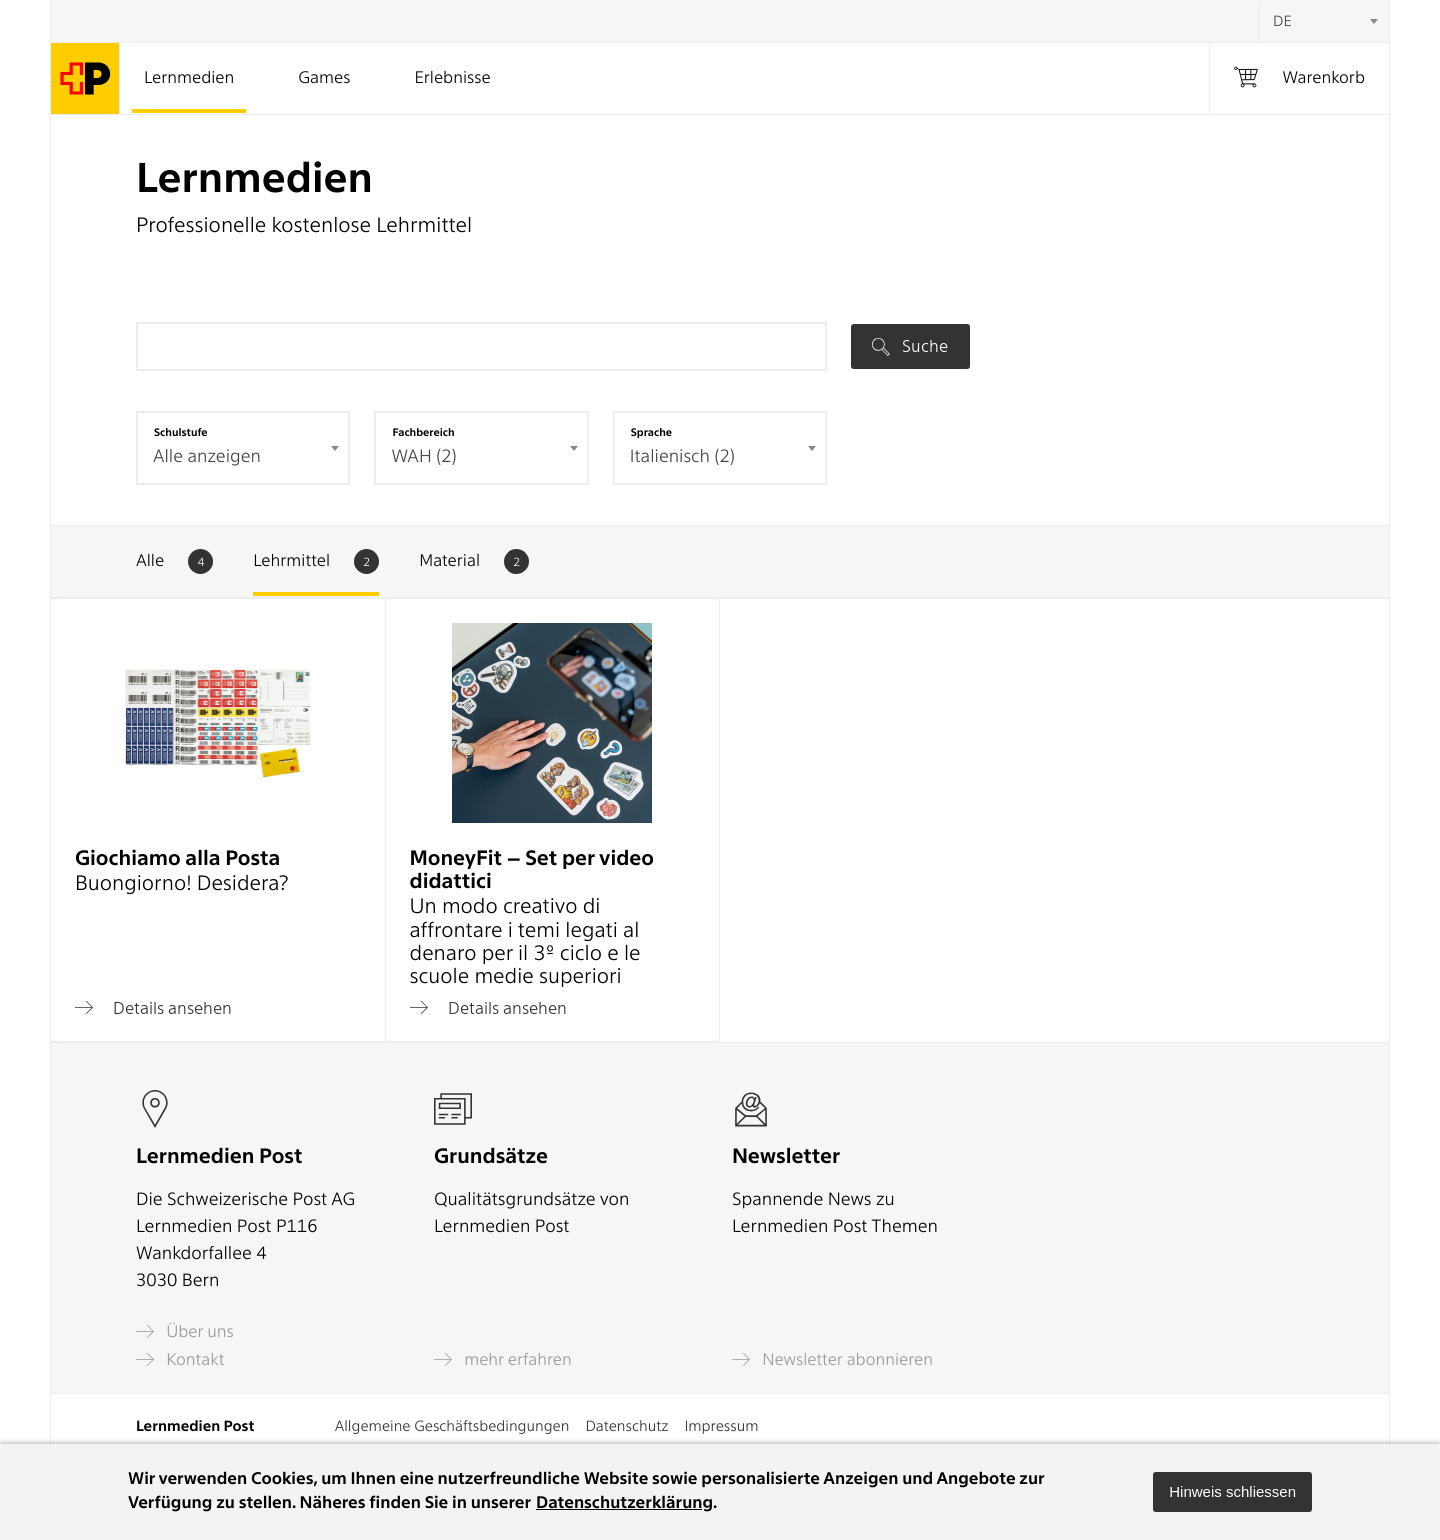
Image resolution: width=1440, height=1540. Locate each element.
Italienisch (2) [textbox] (682, 456)
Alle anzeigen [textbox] (207, 456)
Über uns (185, 1331)
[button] (1232, 1492)
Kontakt (180, 1359)
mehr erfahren (503, 1359)
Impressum (721, 1426)
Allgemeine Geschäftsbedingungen (452, 1426)
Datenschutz (626, 1426)
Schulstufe (181, 432)
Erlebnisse (452, 78)
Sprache (651, 432)
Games (324, 78)
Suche (910, 346)
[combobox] (1324, 21)
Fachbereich (423, 432)
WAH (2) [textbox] (423, 456)
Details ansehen (153, 1008)
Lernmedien (189, 78)
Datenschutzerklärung (624, 1503)
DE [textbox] (1282, 21)
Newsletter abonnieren (832, 1359)
